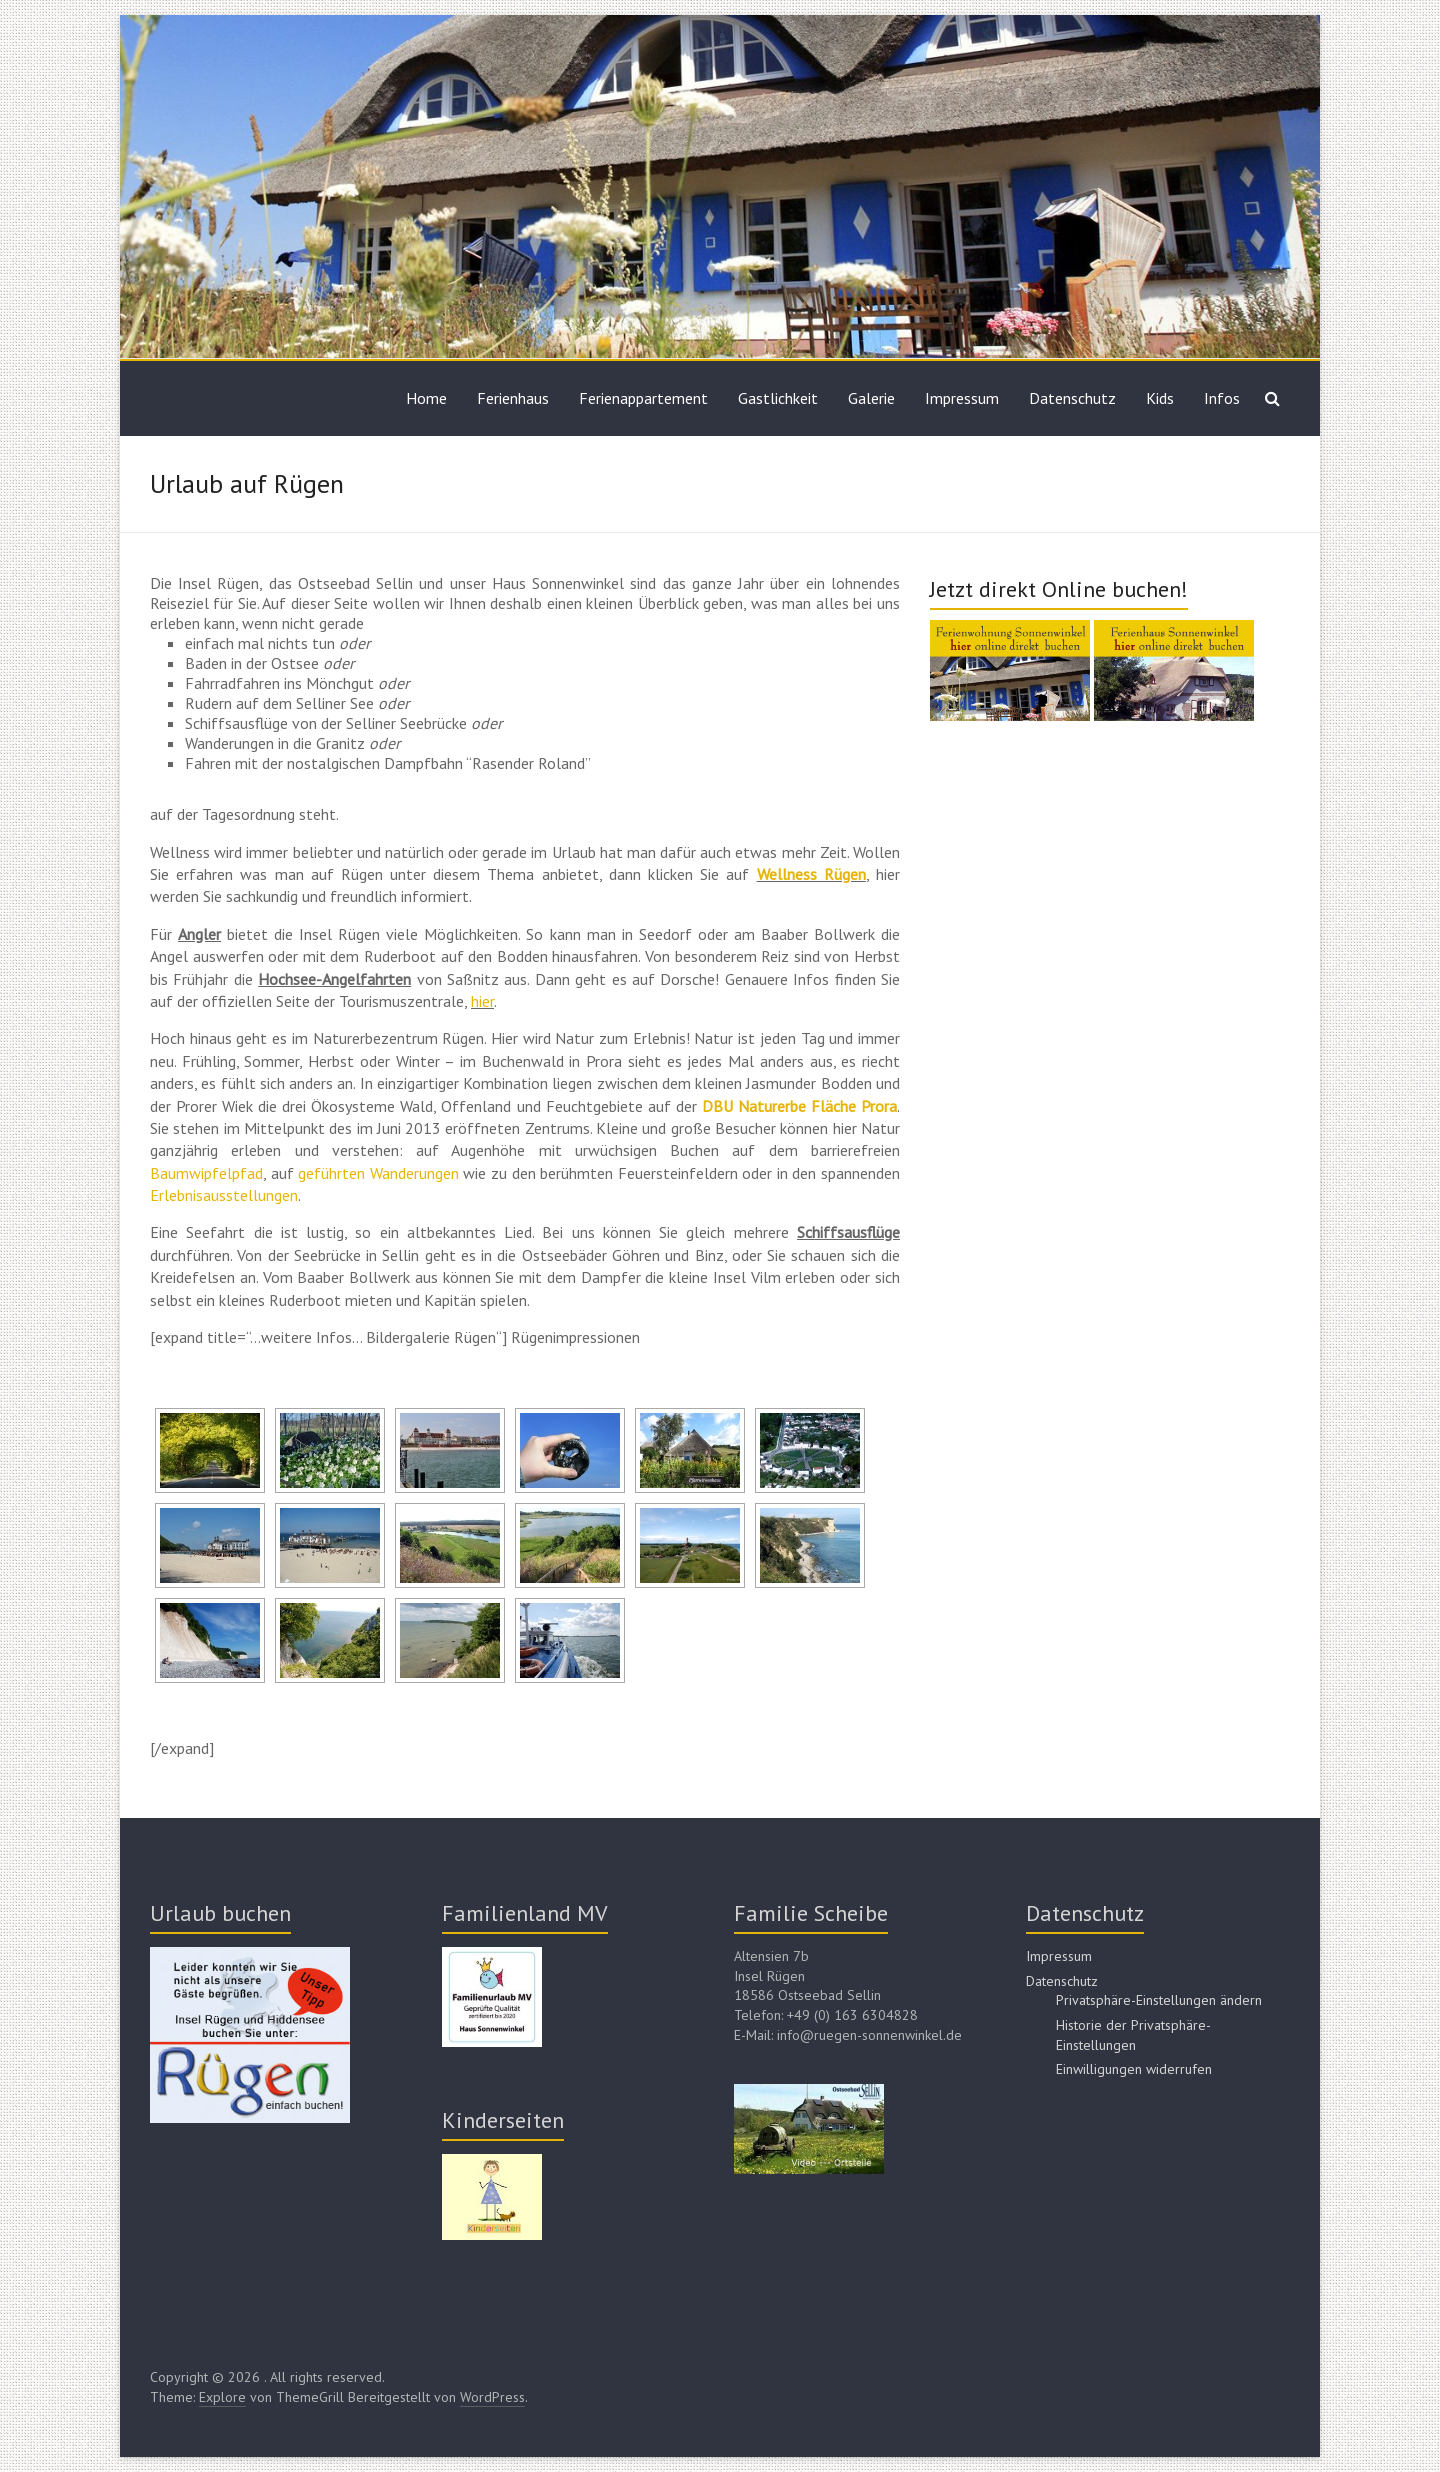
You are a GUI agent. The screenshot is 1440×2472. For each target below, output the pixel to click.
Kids (1160, 398)
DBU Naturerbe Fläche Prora (799, 1106)
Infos (1222, 398)
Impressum (962, 398)
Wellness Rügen (811, 874)
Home (426, 398)
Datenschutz (1072, 398)
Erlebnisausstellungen (224, 1195)
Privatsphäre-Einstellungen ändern (1159, 2000)
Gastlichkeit (778, 398)
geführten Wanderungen (378, 1173)
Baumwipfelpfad (206, 1173)
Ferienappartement (643, 398)
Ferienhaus (513, 398)
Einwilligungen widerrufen (1134, 2069)
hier (482, 1001)
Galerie (871, 398)
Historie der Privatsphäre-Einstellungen (1133, 2035)
